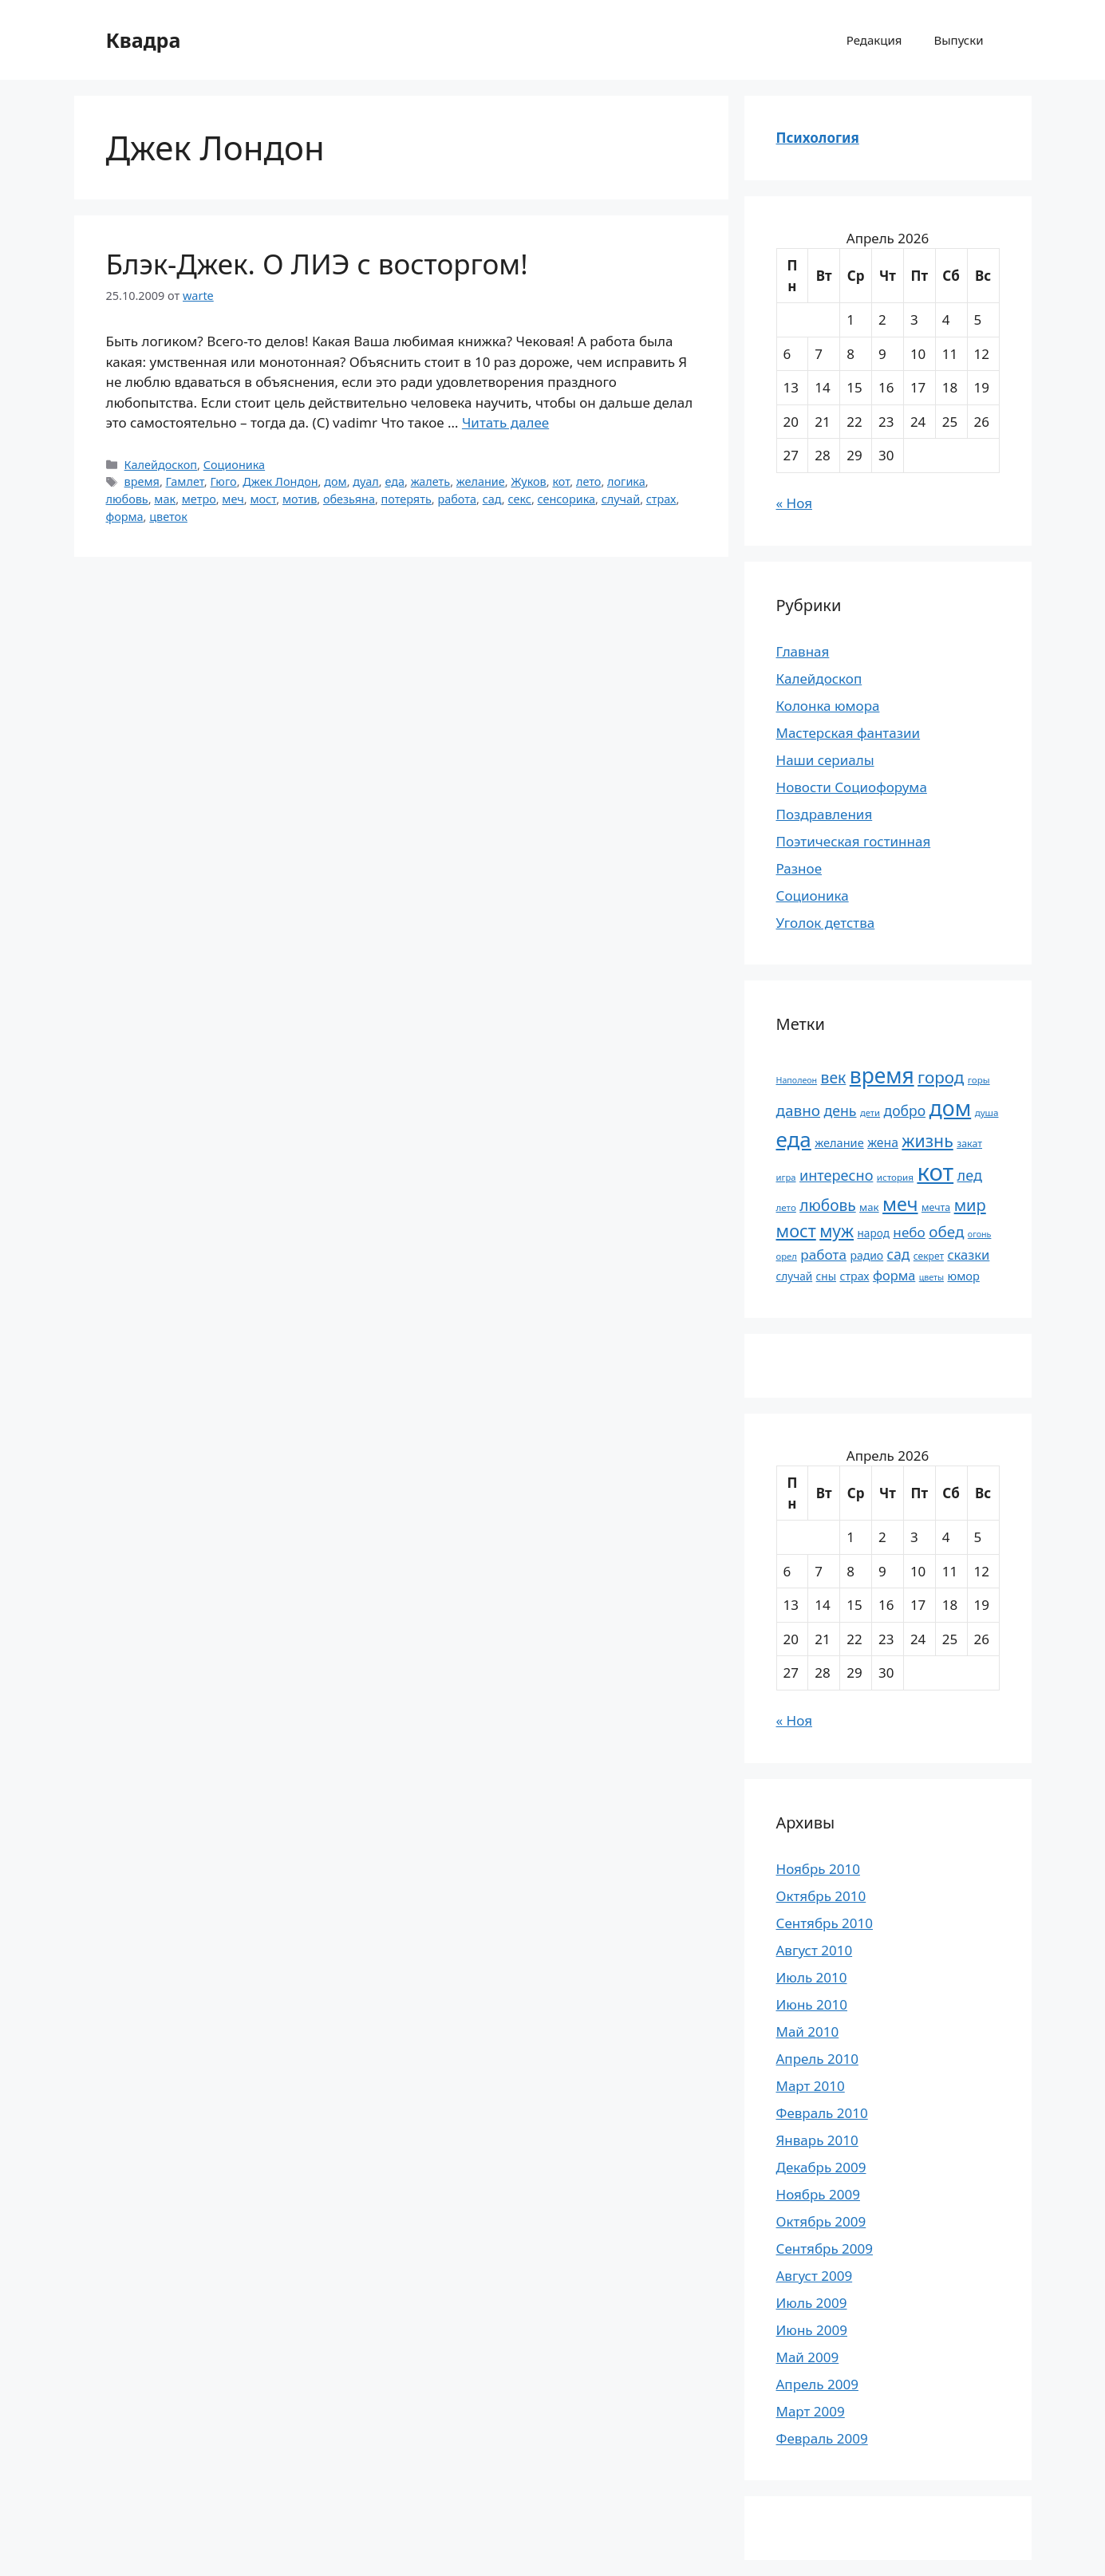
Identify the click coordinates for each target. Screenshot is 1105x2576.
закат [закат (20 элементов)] (969, 1143)
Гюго (223, 481)
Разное (799, 868)
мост (263, 499)
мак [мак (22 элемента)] (869, 1207)
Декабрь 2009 (821, 2167)
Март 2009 (810, 2411)
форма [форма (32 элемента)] (894, 1275)
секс (519, 499)
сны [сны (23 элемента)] (826, 1276)
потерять (406, 499)
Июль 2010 (811, 1977)
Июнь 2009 (811, 2330)
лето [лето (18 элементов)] (786, 1207)
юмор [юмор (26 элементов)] (964, 1276)
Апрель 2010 (817, 2058)
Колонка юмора (828, 705)
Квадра (143, 39)
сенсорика (567, 499)
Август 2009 (814, 2275)
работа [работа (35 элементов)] (823, 1254)
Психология (817, 137)
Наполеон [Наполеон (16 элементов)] (797, 1080)
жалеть (431, 481)
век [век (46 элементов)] (834, 1077)
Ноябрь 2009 (818, 2194)
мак (165, 499)
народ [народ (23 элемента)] (874, 1233)
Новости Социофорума (851, 787)
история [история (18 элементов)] (895, 1177)
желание (480, 481)
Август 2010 (814, 1950)
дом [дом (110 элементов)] (950, 1107)
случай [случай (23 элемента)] (794, 1276)
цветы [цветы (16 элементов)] (931, 1277)
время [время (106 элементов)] (882, 1075)
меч (232, 499)
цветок (168, 516)
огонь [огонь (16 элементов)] (980, 1234)
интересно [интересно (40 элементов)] (836, 1175)
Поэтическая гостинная (853, 841)
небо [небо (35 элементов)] (909, 1232)
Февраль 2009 (822, 2438)
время (142, 481)
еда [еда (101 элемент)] (793, 1139)
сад (492, 499)
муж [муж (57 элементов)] (836, 1230)
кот (561, 481)
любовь (127, 499)
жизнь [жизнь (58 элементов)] (927, 1140)
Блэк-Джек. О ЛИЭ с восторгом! (317, 263)
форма (125, 516)
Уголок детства (825, 922)
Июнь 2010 (811, 2004)
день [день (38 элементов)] (839, 1110)
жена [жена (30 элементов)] (882, 1142)
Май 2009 (807, 2357)
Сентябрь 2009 (824, 2248)
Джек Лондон (280, 481)
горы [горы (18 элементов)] (979, 1080)
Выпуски (958, 40)
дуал (365, 481)
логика (626, 481)
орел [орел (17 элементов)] (786, 1256)
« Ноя (794, 503)
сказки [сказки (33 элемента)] (968, 1254)
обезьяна (349, 499)
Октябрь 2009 (821, 2221)
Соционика (234, 464)
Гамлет (185, 481)
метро (199, 499)
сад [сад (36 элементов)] (898, 1254)
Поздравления (824, 814)
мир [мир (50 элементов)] (970, 1205)
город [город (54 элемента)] (941, 1077)
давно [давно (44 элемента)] (798, 1110)
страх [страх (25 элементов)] (854, 1276)
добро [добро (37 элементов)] (905, 1110)
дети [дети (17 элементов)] (870, 1112)
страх (661, 499)
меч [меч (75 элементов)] (900, 1204)
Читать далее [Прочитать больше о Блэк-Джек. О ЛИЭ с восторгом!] (505, 422)
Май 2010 (807, 2031)
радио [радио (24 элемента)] (866, 1255)
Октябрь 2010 (821, 1896)
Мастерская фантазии (848, 733)
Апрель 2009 (817, 2384)
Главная (803, 651)
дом (335, 481)
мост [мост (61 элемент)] (796, 1230)
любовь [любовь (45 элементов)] (827, 1205)
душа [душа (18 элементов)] (987, 1112)
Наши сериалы (825, 760)
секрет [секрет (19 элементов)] (929, 1256)
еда (395, 481)
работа (456, 499)
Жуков (528, 481)
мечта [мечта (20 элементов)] (935, 1207)
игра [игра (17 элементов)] (786, 1177)
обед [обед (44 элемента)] (946, 1231)
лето (588, 481)
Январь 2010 (817, 2140)
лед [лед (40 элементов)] (969, 1175)
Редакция (874, 40)
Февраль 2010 (822, 2113)
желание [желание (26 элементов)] (839, 1142)
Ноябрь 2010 (818, 1869)
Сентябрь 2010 (824, 1923)
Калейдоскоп (160, 464)
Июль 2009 (811, 2303)
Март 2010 (810, 2086)
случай (621, 499)
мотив (299, 499)
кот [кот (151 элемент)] (935, 1172)
